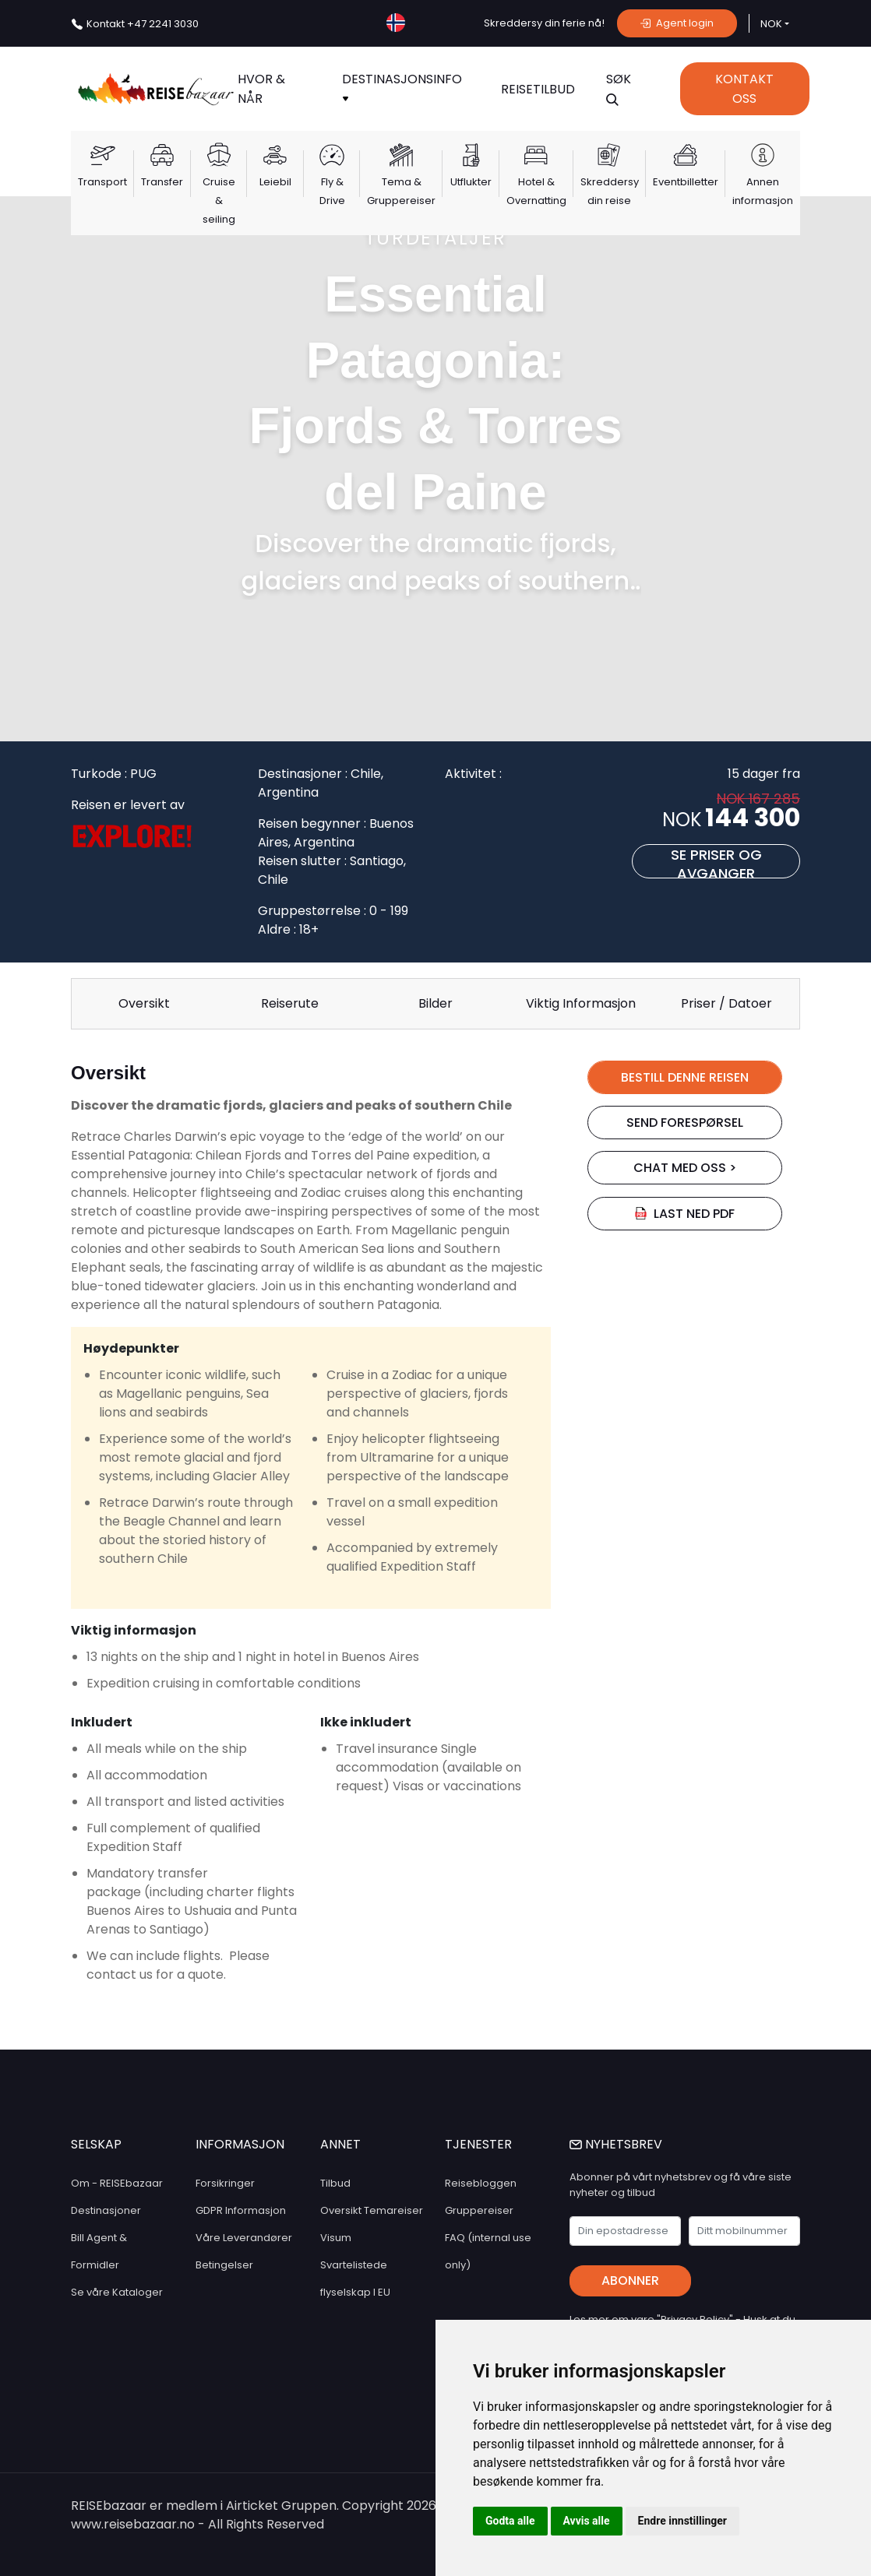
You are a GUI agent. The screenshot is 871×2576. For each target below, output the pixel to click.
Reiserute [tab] (290, 1003)
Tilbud (335, 2183)
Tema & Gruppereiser (401, 191)
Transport (102, 181)
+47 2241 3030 (142, 23)
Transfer (162, 181)
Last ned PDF (685, 1214)
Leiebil (275, 181)
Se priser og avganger (716, 861)
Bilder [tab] (435, 1003)
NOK (771, 23)
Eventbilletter (685, 181)
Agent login (677, 23)
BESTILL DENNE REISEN (685, 1077)
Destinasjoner (106, 2210)
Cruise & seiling (219, 200)
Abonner (630, 2280)
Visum (335, 2237)
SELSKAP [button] (96, 2144)
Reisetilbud (538, 89)
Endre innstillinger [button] (682, 2520)
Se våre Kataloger (117, 2292)
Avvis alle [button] (586, 2520)
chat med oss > (684, 1168)
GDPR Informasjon (241, 2210)
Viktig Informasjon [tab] (581, 1003)
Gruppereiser (479, 2210)
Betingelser (224, 2265)
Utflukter (471, 181)
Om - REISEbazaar (117, 2183)
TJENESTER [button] (478, 2144)
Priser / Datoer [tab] (726, 1003)
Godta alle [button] (510, 2520)
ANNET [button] (340, 2144)
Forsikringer (225, 2183)
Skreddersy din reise (609, 191)
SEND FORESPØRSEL (684, 1122)
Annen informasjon (762, 191)
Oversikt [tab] (144, 1003)
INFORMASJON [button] (240, 2144)
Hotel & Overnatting (536, 191)
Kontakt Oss (744, 88)
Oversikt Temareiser (371, 2210)
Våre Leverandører (244, 2237)
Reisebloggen (481, 2183)
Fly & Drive (332, 191)
